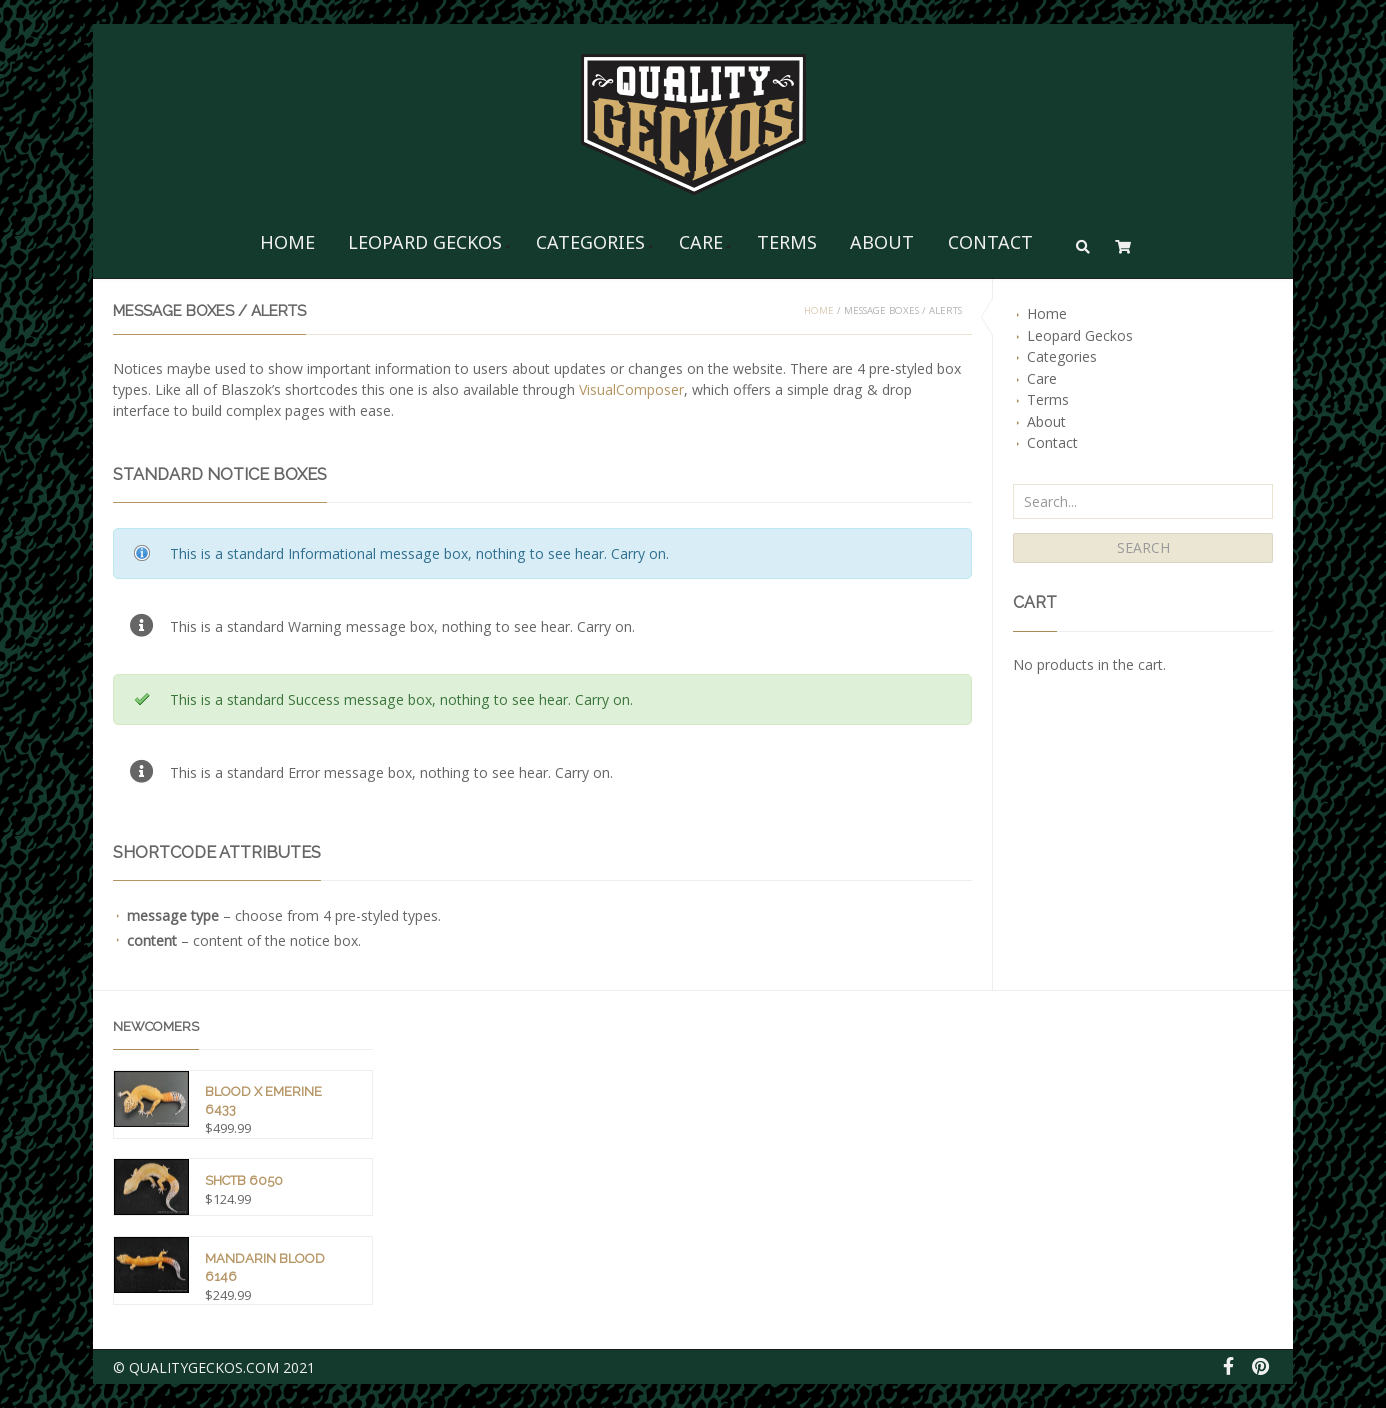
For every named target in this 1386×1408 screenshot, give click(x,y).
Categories (590, 242)
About (882, 242)
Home (287, 242)
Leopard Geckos (425, 242)
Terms (787, 242)
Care (701, 242)
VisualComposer (631, 389)
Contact (990, 242)
